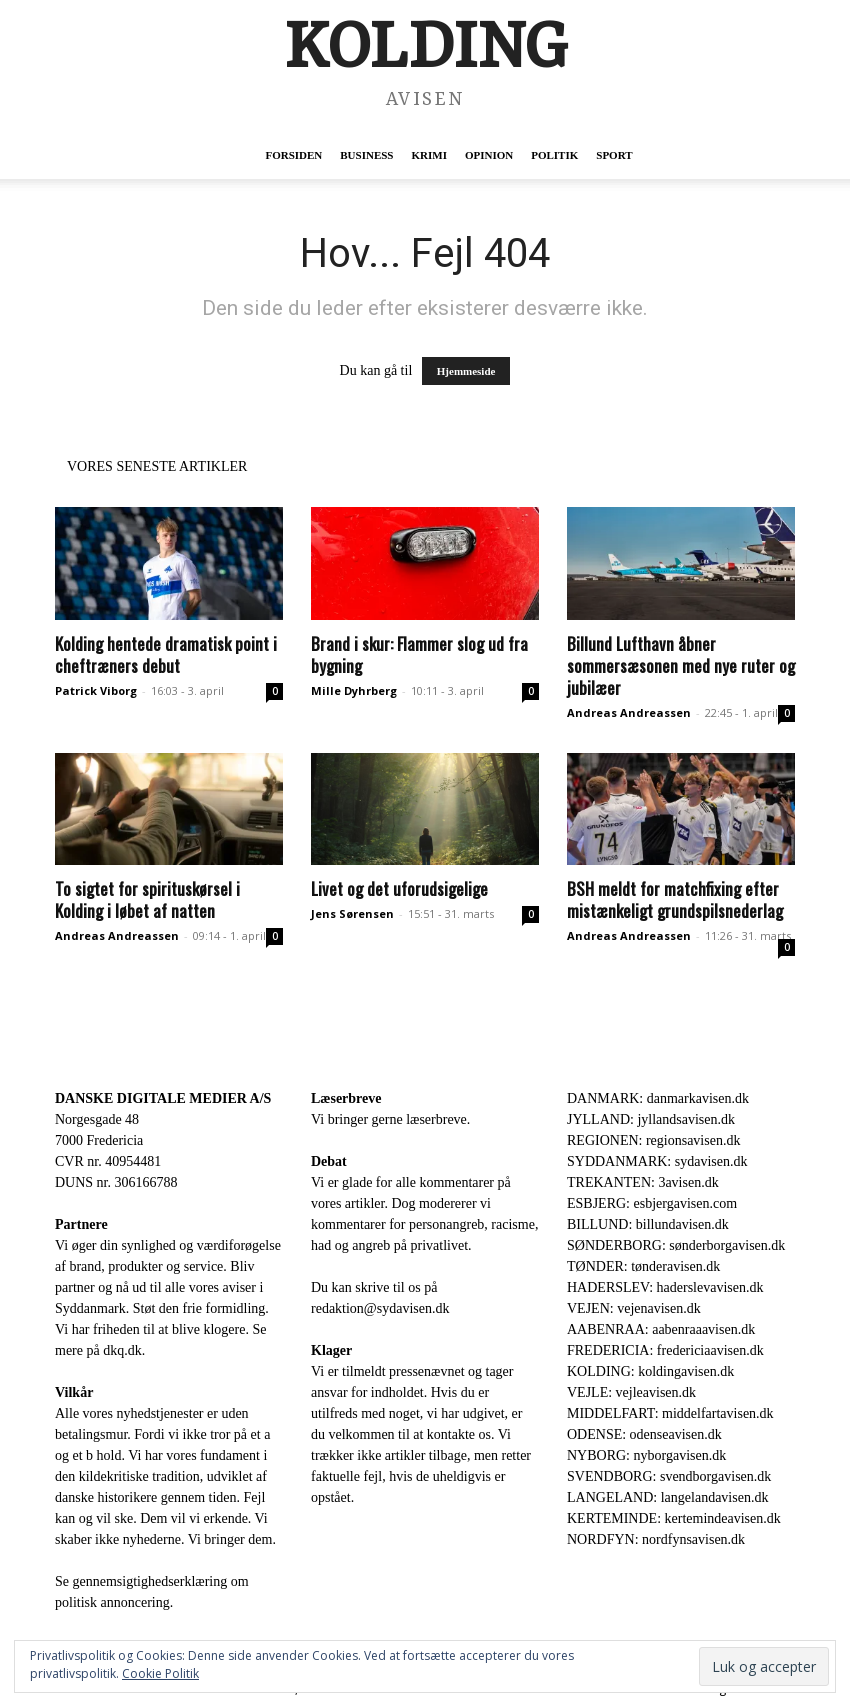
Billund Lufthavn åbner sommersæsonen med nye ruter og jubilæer (681, 665)
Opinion (489, 155)
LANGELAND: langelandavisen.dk (667, 1497)
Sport (614, 155)
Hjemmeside (466, 371)
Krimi (428, 155)
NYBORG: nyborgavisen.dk (646, 1455)
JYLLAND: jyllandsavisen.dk (651, 1119)
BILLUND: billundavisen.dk (648, 1224)
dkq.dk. (124, 1350)
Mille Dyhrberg (354, 690)
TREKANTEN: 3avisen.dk (643, 1182)
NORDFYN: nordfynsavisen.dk (656, 1539)
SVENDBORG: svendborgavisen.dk (669, 1476)
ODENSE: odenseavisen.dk (644, 1434)
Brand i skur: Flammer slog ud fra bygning (419, 654)
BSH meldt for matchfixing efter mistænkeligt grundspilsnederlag (675, 899)
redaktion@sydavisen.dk (380, 1308)
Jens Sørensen (352, 913)
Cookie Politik (160, 1673)
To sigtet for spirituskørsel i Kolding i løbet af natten (147, 899)
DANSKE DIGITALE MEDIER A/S (163, 1098)
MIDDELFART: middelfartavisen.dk (670, 1413)
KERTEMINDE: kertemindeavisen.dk (674, 1518)
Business (366, 155)
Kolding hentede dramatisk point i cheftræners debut (166, 654)
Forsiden (293, 155)
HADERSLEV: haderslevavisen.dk (665, 1287)
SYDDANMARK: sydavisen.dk (657, 1161)
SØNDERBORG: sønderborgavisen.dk (676, 1245)
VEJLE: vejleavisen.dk (631, 1392)
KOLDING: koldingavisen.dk (650, 1371)
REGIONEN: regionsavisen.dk (653, 1140)
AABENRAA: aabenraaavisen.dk (661, 1329)
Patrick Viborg (96, 690)
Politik (554, 155)
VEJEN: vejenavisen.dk (634, 1308)
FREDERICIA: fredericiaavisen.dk (665, 1350)
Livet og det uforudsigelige (399, 888)
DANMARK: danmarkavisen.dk (658, 1098)
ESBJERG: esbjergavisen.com (652, 1203)
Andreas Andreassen (629, 712)
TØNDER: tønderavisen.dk (643, 1266)
